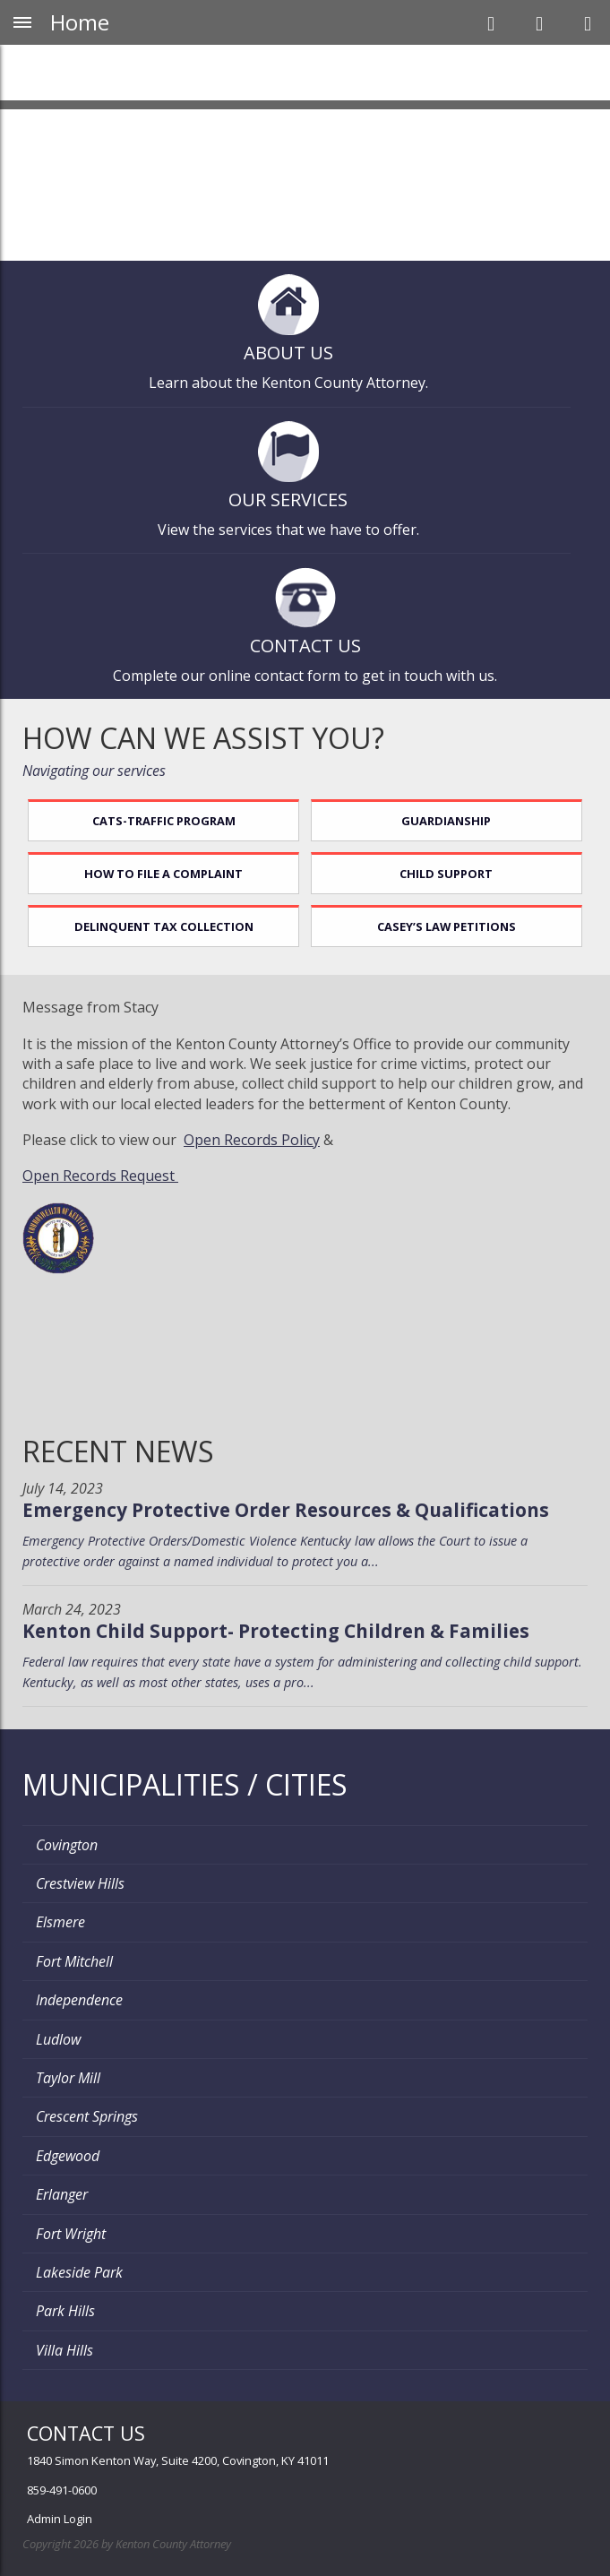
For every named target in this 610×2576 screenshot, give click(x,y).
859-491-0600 (62, 2490)
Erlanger (62, 2194)
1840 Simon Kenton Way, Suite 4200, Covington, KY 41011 (178, 2460)
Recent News (118, 1451)
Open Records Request (100, 1175)
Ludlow (58, 2039)
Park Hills (65, 2311)
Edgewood (67, 2156)
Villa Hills (64, 2350)
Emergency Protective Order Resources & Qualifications (285, 1510)
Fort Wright (71, 2234)
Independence (79, 2000)
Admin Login (59, 2519)
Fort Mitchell (74, 1961)
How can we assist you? (203, 738)
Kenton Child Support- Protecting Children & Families (275, 1631)
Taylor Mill (68, 2078)
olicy (305, 1140)
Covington (67, 1845)
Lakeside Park (79, 2272)
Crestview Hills (80, 1883)
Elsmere (60, 1922)
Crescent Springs (87, 2116)
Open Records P (237, 1140)
